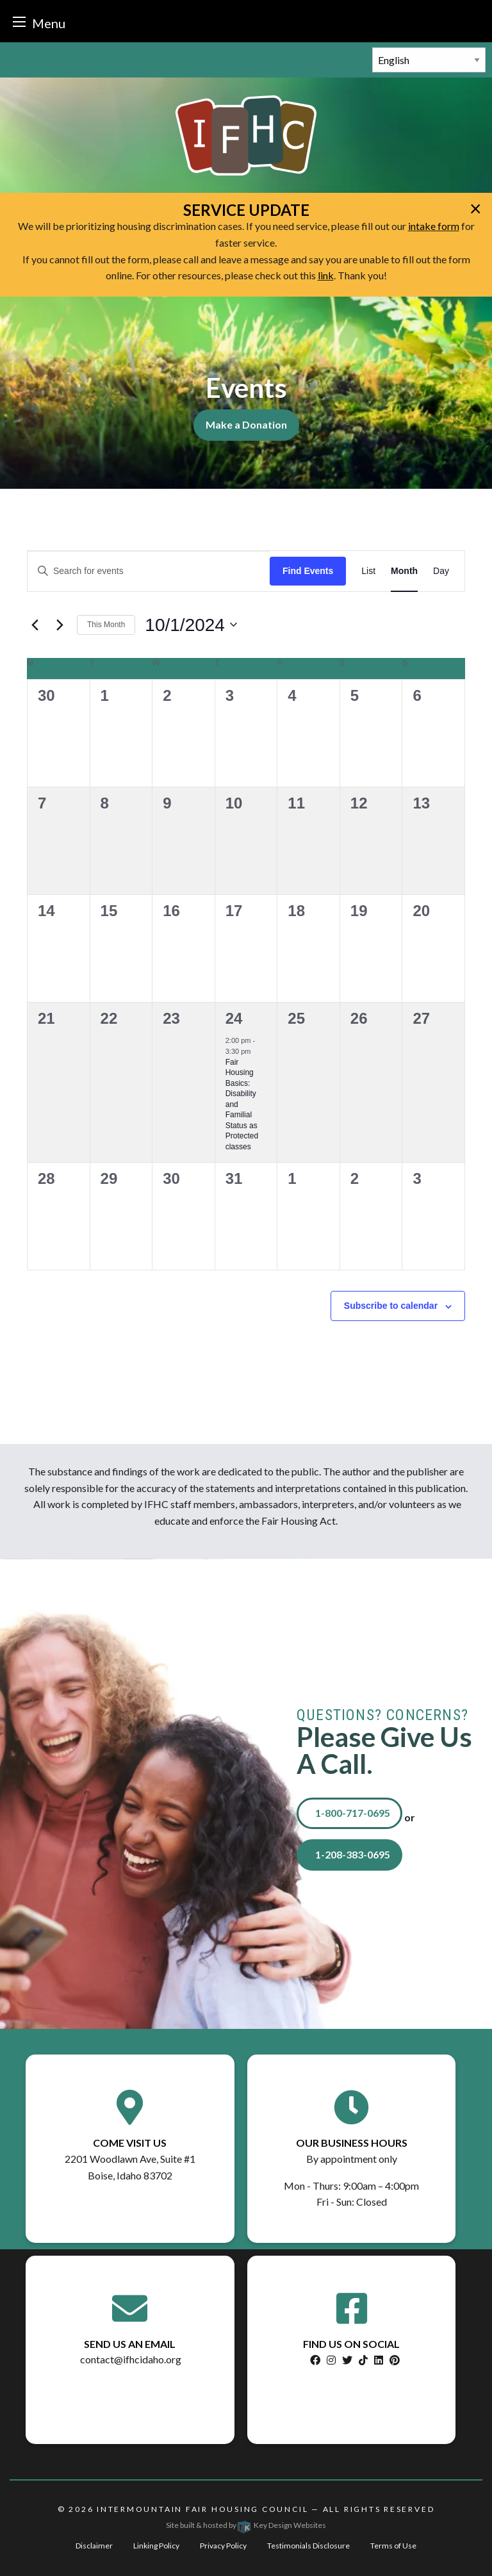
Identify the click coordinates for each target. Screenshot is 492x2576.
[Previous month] (34, 624)
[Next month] (59, 624)
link (326, 275)
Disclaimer (94, 2545)
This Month (106, 624)
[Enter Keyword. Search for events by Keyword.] (149, 571)
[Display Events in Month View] (404, 571)
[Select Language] (429, 59)
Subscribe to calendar (391, 1305)
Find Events (308, 571)
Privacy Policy (223, 2545)
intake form (433, 226)
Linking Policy (156, 2545)
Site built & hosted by (246, 2525)
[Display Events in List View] (368, 571)
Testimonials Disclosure (308, 2545)
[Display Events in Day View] (441, 571)
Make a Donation (246, 424)
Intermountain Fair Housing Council (202, 2509)
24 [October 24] (234, 1018)
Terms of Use (393, 2545)
